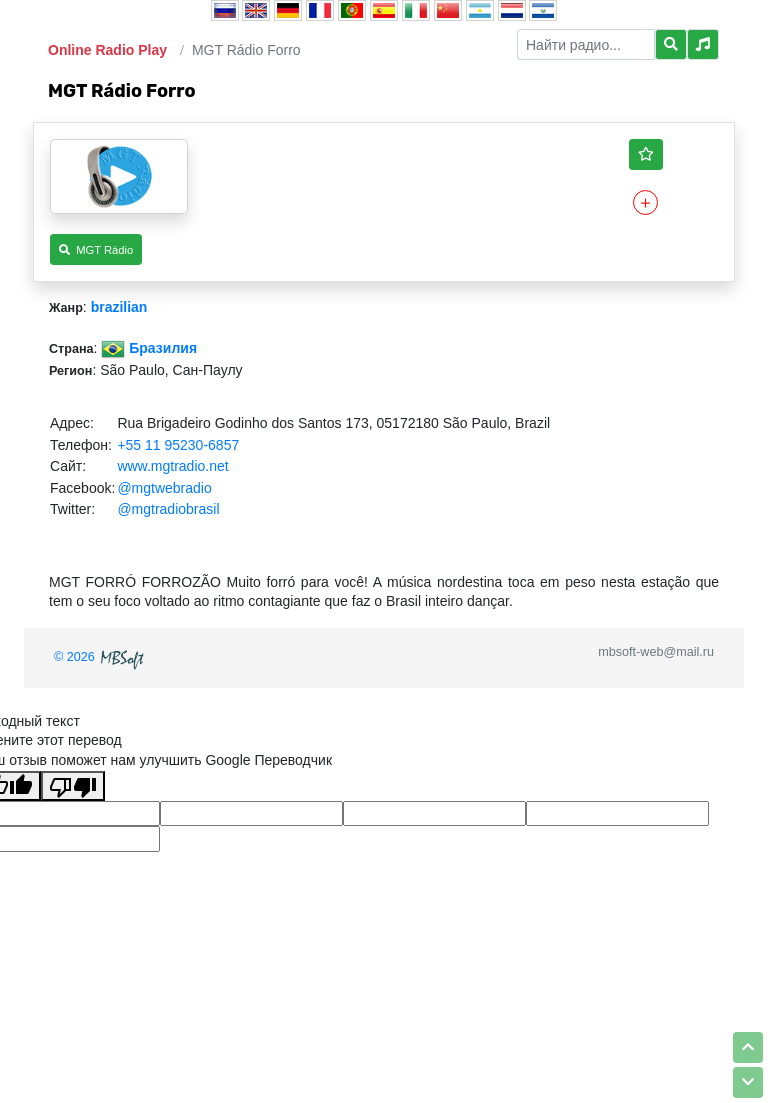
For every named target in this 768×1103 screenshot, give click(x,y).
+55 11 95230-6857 (178, 445)
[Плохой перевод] (73, 786)
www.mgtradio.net (172, 466)
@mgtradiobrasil (168, 509)
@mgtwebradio (164, 488)
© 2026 (101, 657)
